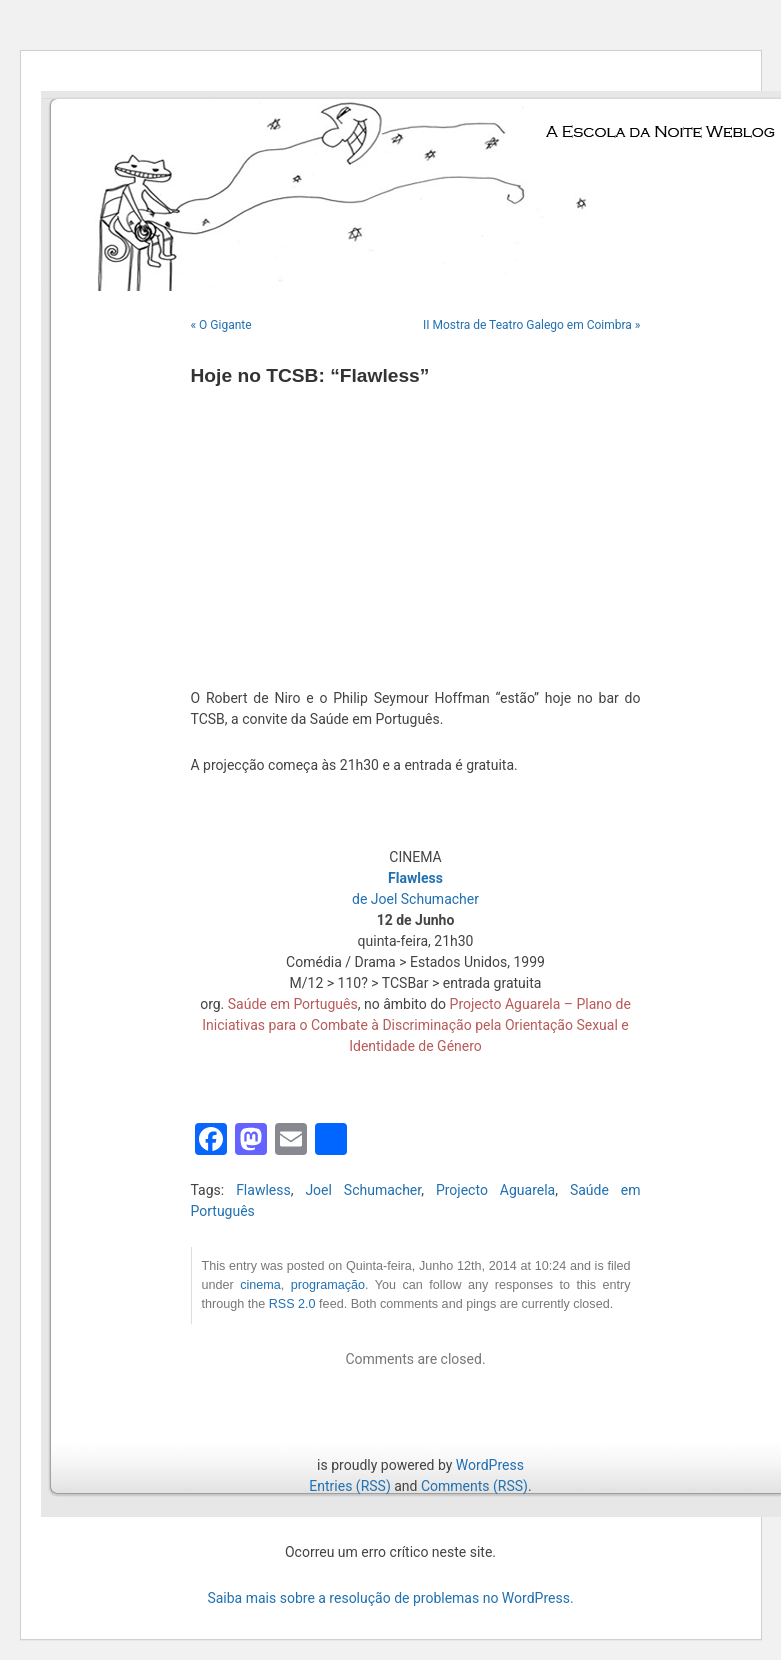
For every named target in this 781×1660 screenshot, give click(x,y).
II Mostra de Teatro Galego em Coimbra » (532, 325)
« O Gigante (221, 325)
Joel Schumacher (363, 1190)
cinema (260, 1285)
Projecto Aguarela (495, 1190)
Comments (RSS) (474, 1486)
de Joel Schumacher (415, 899)
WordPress (490, 1465)
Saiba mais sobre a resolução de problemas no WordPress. (390, 1598)
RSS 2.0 (292, 1304)
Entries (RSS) (349, 1486)
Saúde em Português (293, 1004)
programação (328, 1285)
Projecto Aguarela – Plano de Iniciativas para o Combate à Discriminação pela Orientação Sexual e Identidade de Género (416, 1025)
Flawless (263, 1190)
